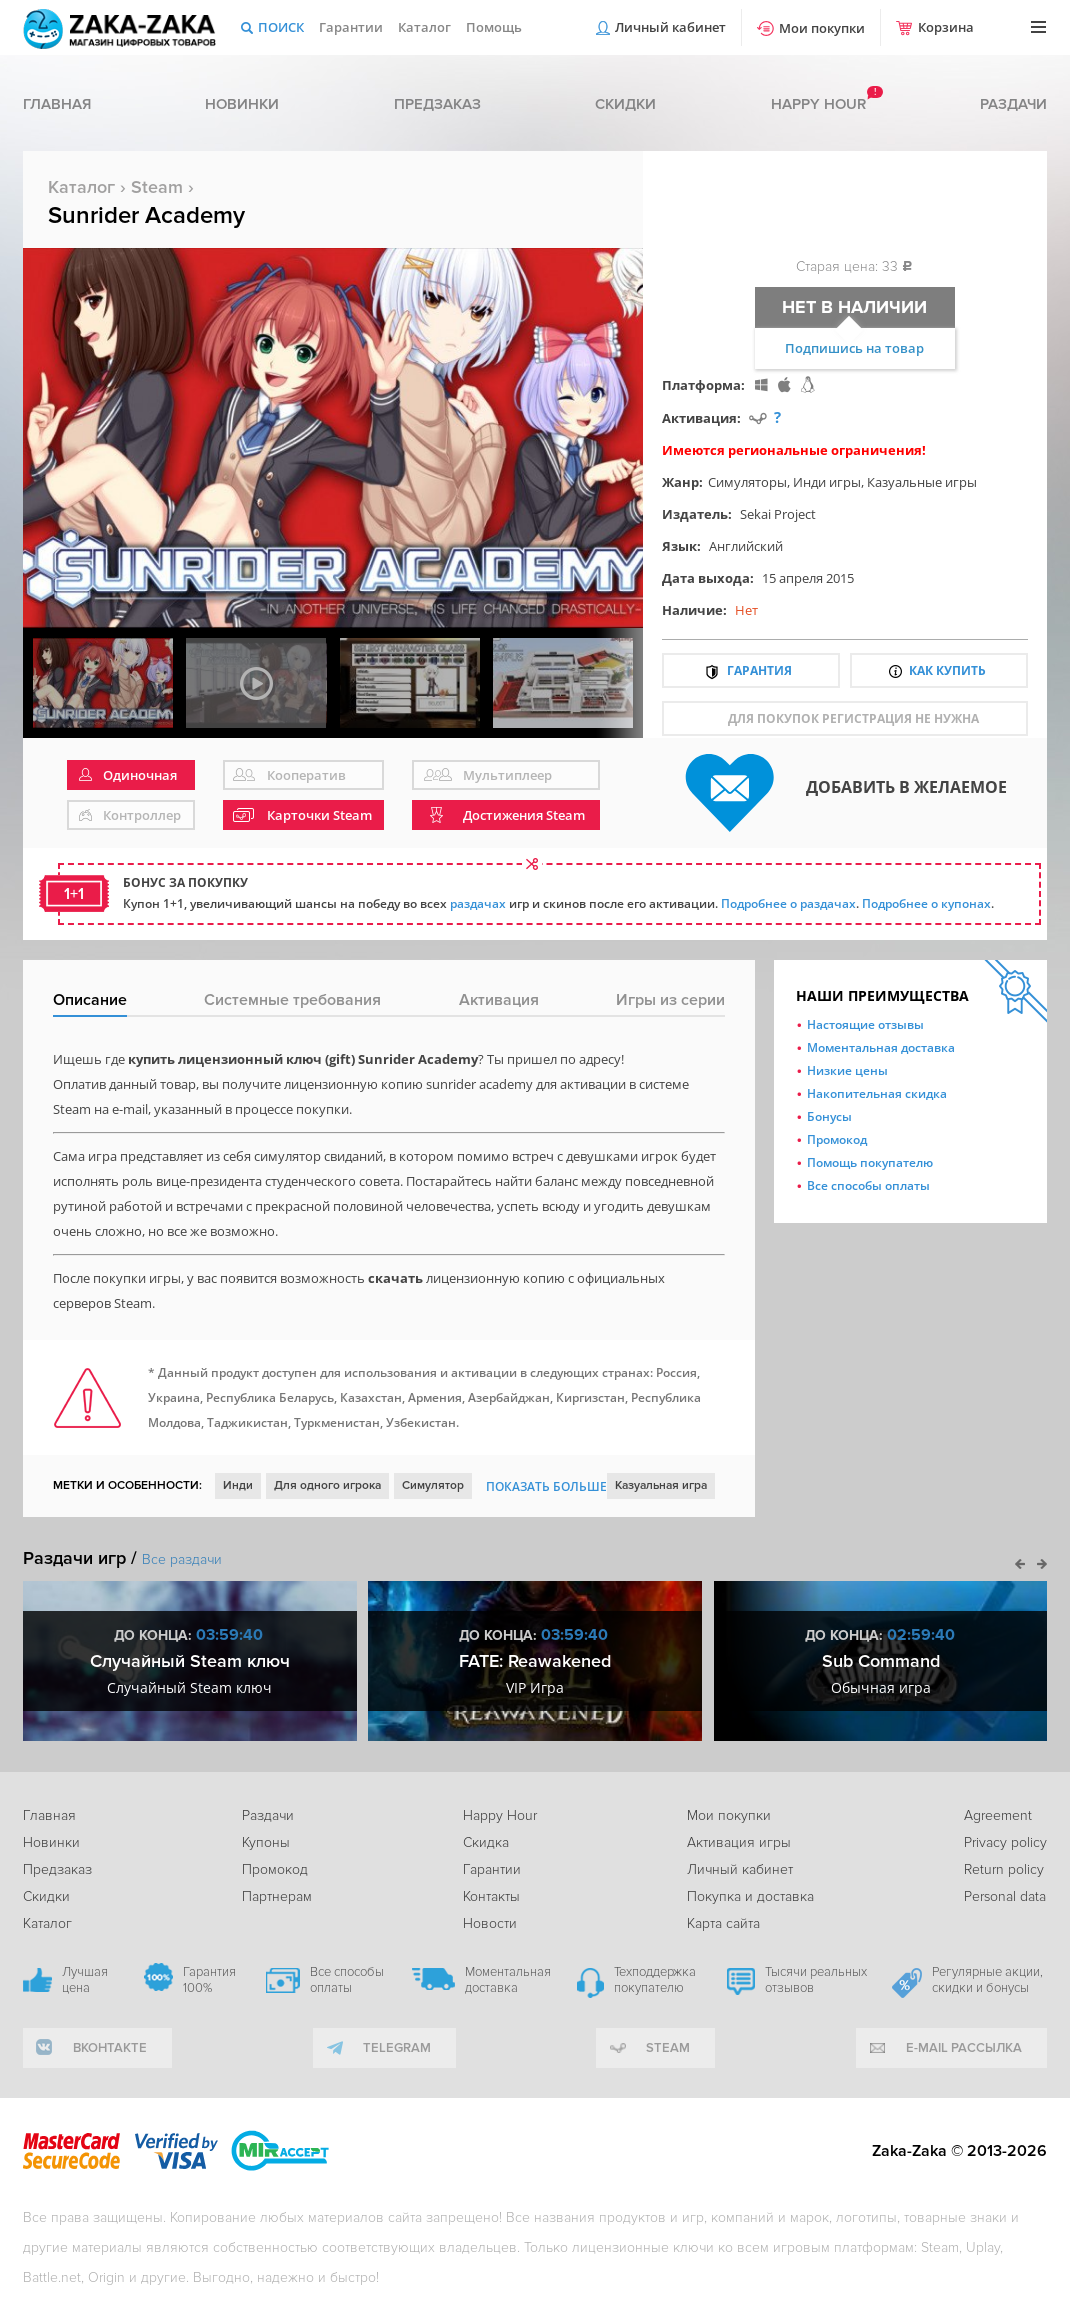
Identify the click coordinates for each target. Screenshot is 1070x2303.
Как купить (947, 670)
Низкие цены (847, 1070)
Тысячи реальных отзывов (816, 1980)
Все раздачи (182, 1559)
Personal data (1005, 1896)
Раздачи (1013, 104)
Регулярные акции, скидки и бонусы (987, 1980)
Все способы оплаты (868, 1185)
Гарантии (351, 27)
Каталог (424, 27)
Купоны (266, 1842)
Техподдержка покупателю (655, 1980)
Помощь (494, 27)
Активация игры (739, 1842)
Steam (157, 187)
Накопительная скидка (877, 1093)
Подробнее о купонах (926, 903)
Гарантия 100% (209, 1980)
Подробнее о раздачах (788, 903)
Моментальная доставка (881, 1047)
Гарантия (759, 670)
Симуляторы (747, 482)
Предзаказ (437, 104)
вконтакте (110, 2048)
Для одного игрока (327, 1485)
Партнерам (277, 1896)
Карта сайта (723, 1923)
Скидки (625, 104)
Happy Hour (500, 1815)
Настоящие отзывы (865, 1024)
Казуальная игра (661, 1485)
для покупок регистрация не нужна (853, 718)
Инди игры (827, 482)
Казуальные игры (922, 482)
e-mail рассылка (964, 2048)
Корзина (946, 27)
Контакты (491, 1896)
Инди (238, 1485)
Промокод (837, 1139)
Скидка (486, 1842)
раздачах (478, 903)
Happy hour (818, 104)
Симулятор (433, 1485)
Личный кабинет (670, 27)
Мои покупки (822, 28)
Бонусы (829, 1116)
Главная (57, 104)
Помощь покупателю (870, 1162)
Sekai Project (778, 514)
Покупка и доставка (750, 1896)
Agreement (998, 1815)
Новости (490, 1923)
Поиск (281, 27)
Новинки (242, 104)
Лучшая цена (85, 1980)
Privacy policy (1005, 1842)
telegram (397, 2048)
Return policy (1004, 1869)
